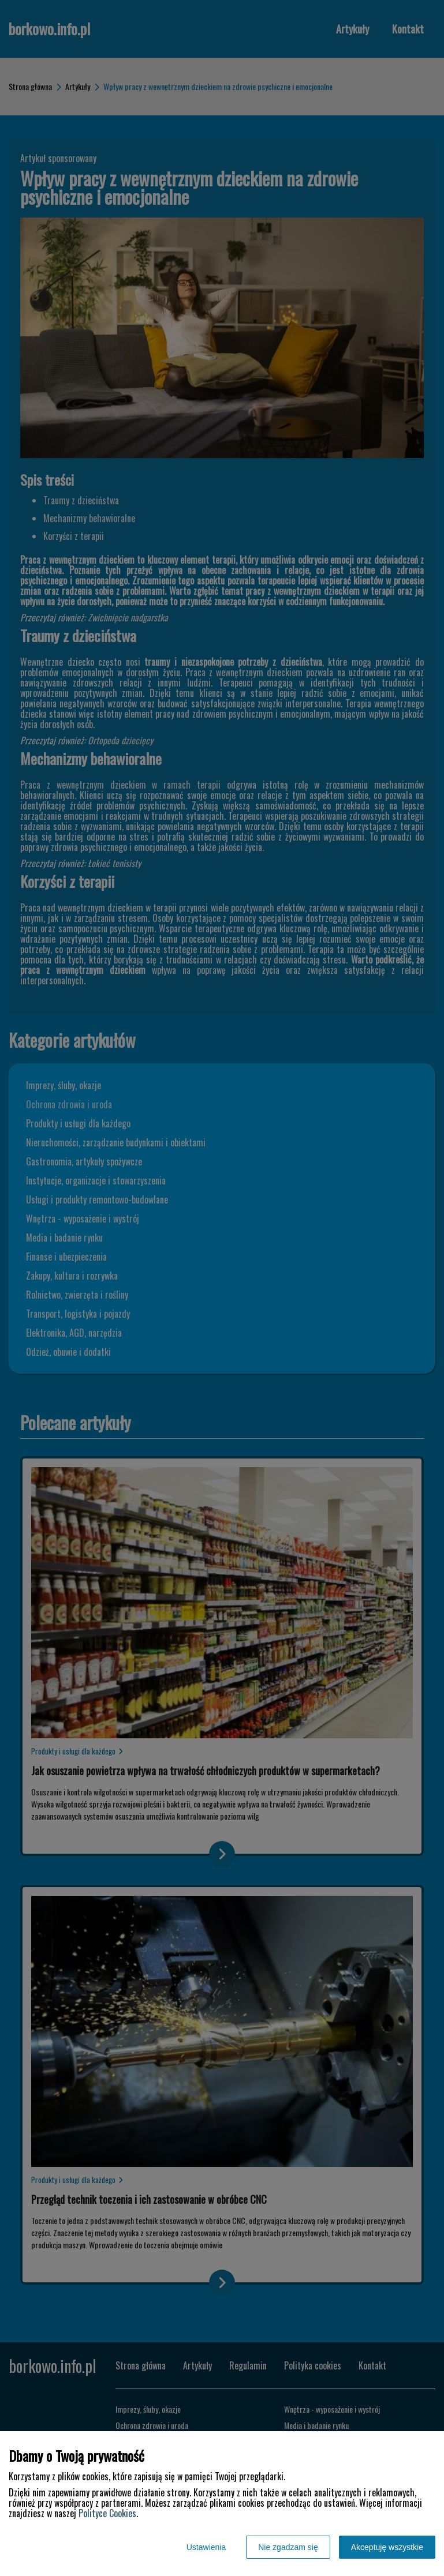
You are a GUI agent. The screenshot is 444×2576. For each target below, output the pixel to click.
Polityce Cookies (107, 2513)
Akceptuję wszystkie (387, 2547)
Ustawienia (206, 2547)
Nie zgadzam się (288, 2547)
